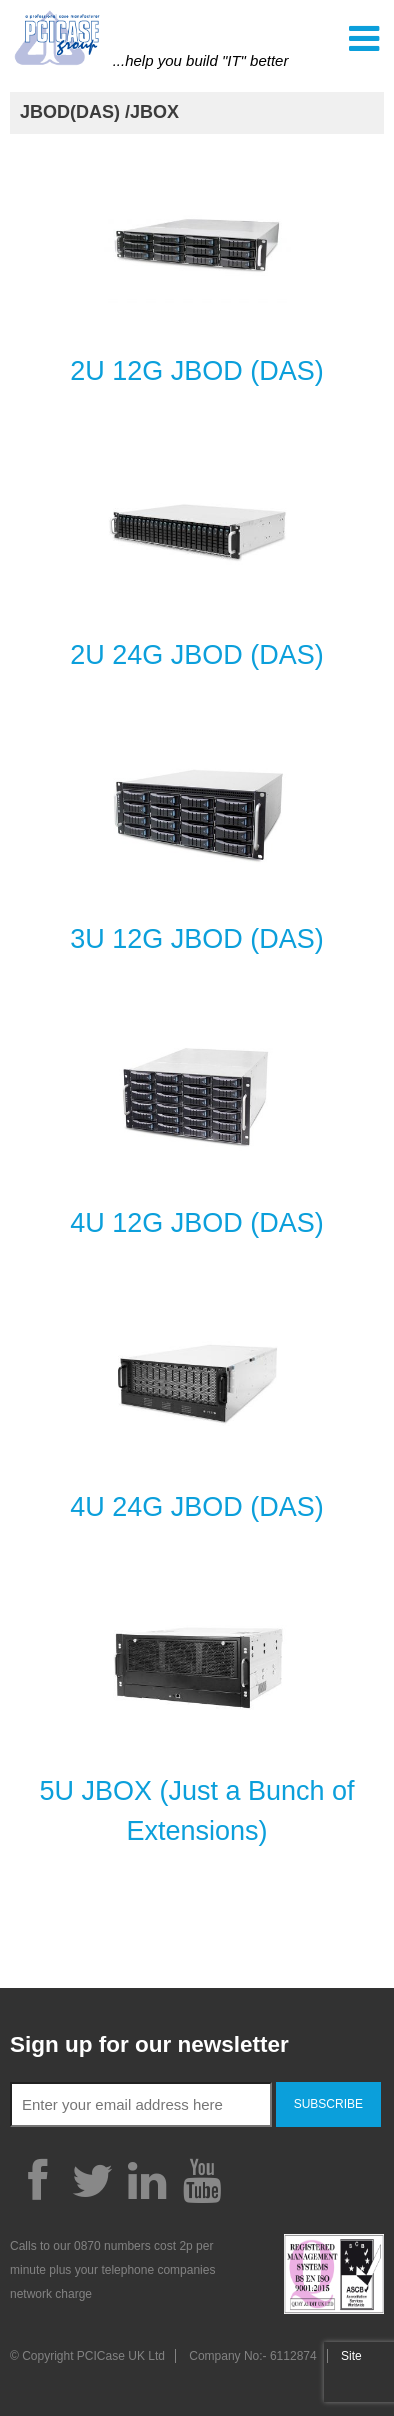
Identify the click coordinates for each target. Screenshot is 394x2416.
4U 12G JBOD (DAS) (197, 1223)
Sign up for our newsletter (149, 2044)
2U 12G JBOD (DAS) (197, 371)
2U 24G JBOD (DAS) (197, 655)
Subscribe (328, 2104)
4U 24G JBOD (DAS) (197, 1507)
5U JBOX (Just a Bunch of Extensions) (196, 1811)
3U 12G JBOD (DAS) (197, 939)
